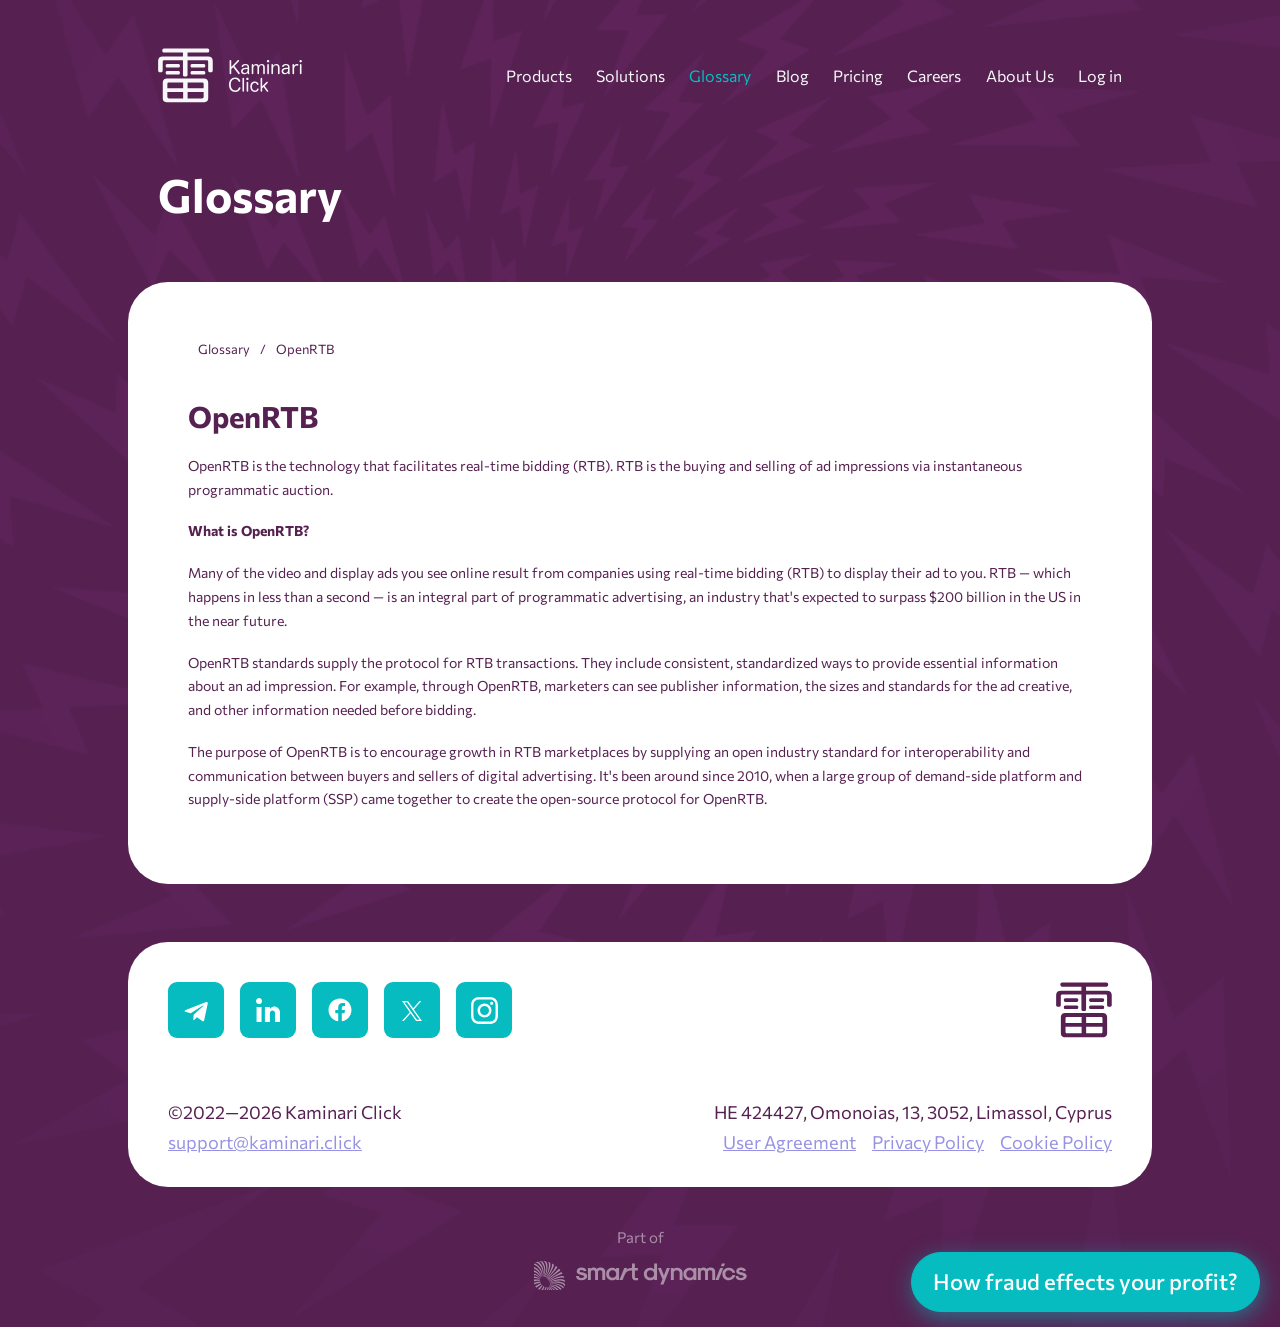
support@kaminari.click (265, 1142)
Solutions (630, 75)
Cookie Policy (1056, 1142)
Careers (934, 75)
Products (539, 75)
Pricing (858, 75)
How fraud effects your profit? (1085, 1281)
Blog (792, 75)
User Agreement (789, 1142)
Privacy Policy (928, 1142)
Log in (1100, 75)
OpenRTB (305, 349)
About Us (1020, 75)
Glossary (720, 75)
